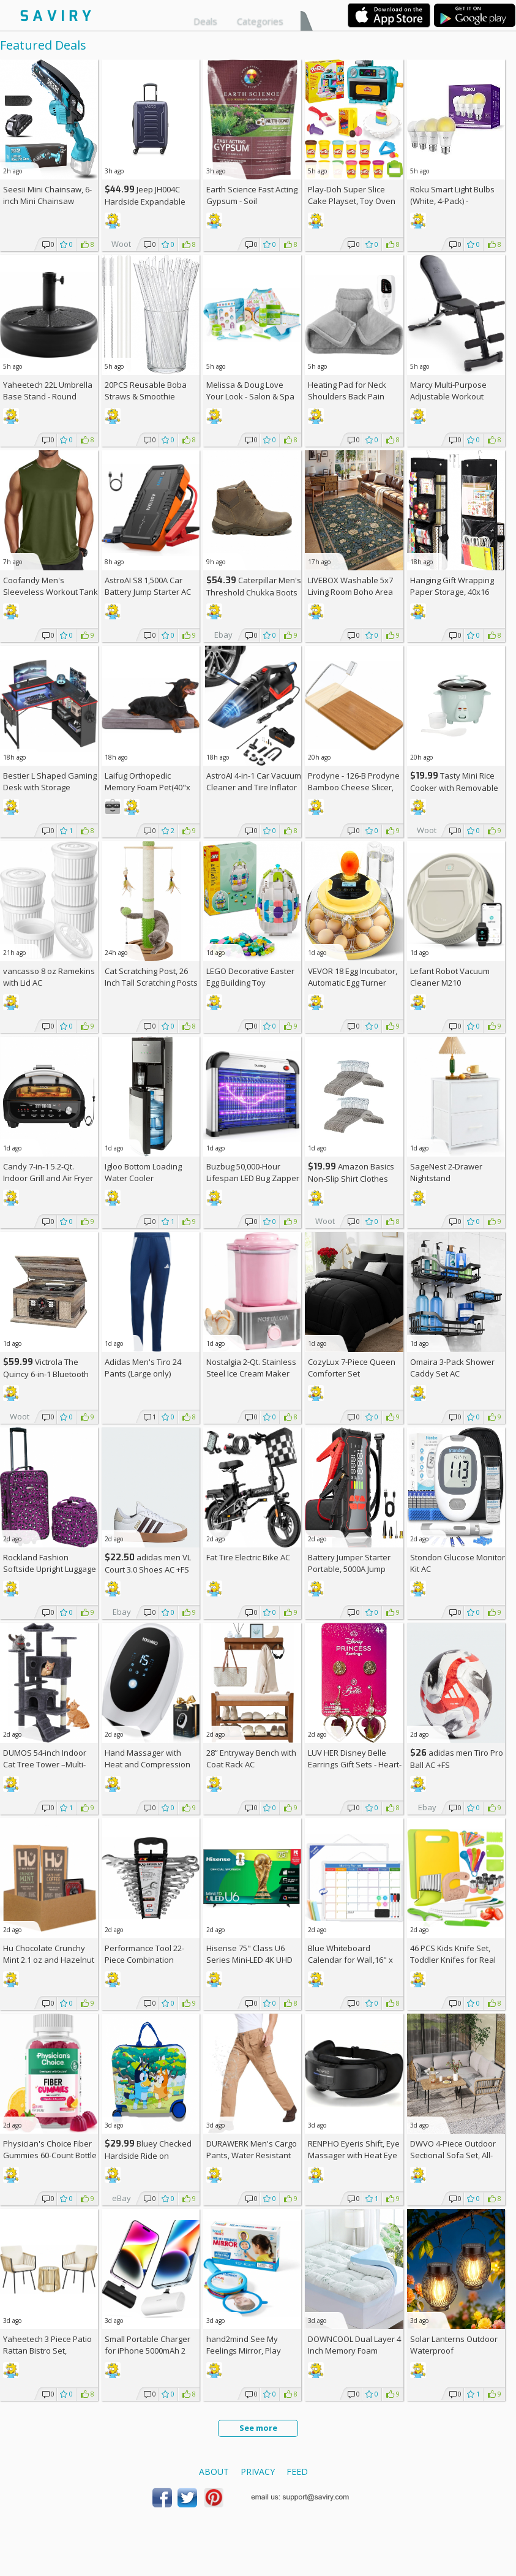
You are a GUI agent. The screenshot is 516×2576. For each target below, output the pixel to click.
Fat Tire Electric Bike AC (248, 1557)
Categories (260, 21)
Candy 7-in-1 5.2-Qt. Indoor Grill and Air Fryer (48, 1172)
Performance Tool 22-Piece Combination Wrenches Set (144, 1960)
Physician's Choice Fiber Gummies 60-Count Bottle (50, 2149)
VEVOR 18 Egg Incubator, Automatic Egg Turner (352, 976)
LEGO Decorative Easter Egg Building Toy (250, 976)
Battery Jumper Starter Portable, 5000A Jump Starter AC (349, 1569)
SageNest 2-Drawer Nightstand (446, 1172)
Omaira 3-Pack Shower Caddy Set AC (452, 1367)
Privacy (258, 2471)
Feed (297, 2471)
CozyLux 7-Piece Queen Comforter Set (351, 1367)
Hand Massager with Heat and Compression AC (147, 1764)
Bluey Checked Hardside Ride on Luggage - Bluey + (148, 2155)
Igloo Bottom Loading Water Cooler (143, 1172)
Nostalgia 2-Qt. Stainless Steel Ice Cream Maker (251, 1367)
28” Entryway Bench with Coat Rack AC (251, 1758)
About (214, 2471)
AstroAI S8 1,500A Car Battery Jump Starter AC (148, 586)
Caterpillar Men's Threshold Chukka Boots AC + (253, 592)
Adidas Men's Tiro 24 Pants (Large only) (143, 1367)
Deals (205, 21)
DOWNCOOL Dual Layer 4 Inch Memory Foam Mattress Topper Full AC (354, 2350)
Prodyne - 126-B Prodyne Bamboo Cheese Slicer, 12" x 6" (354, 787)
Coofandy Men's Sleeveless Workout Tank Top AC (50, 592)
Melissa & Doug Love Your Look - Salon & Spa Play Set (250, 396)
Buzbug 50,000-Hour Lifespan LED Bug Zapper (252, 1172)
